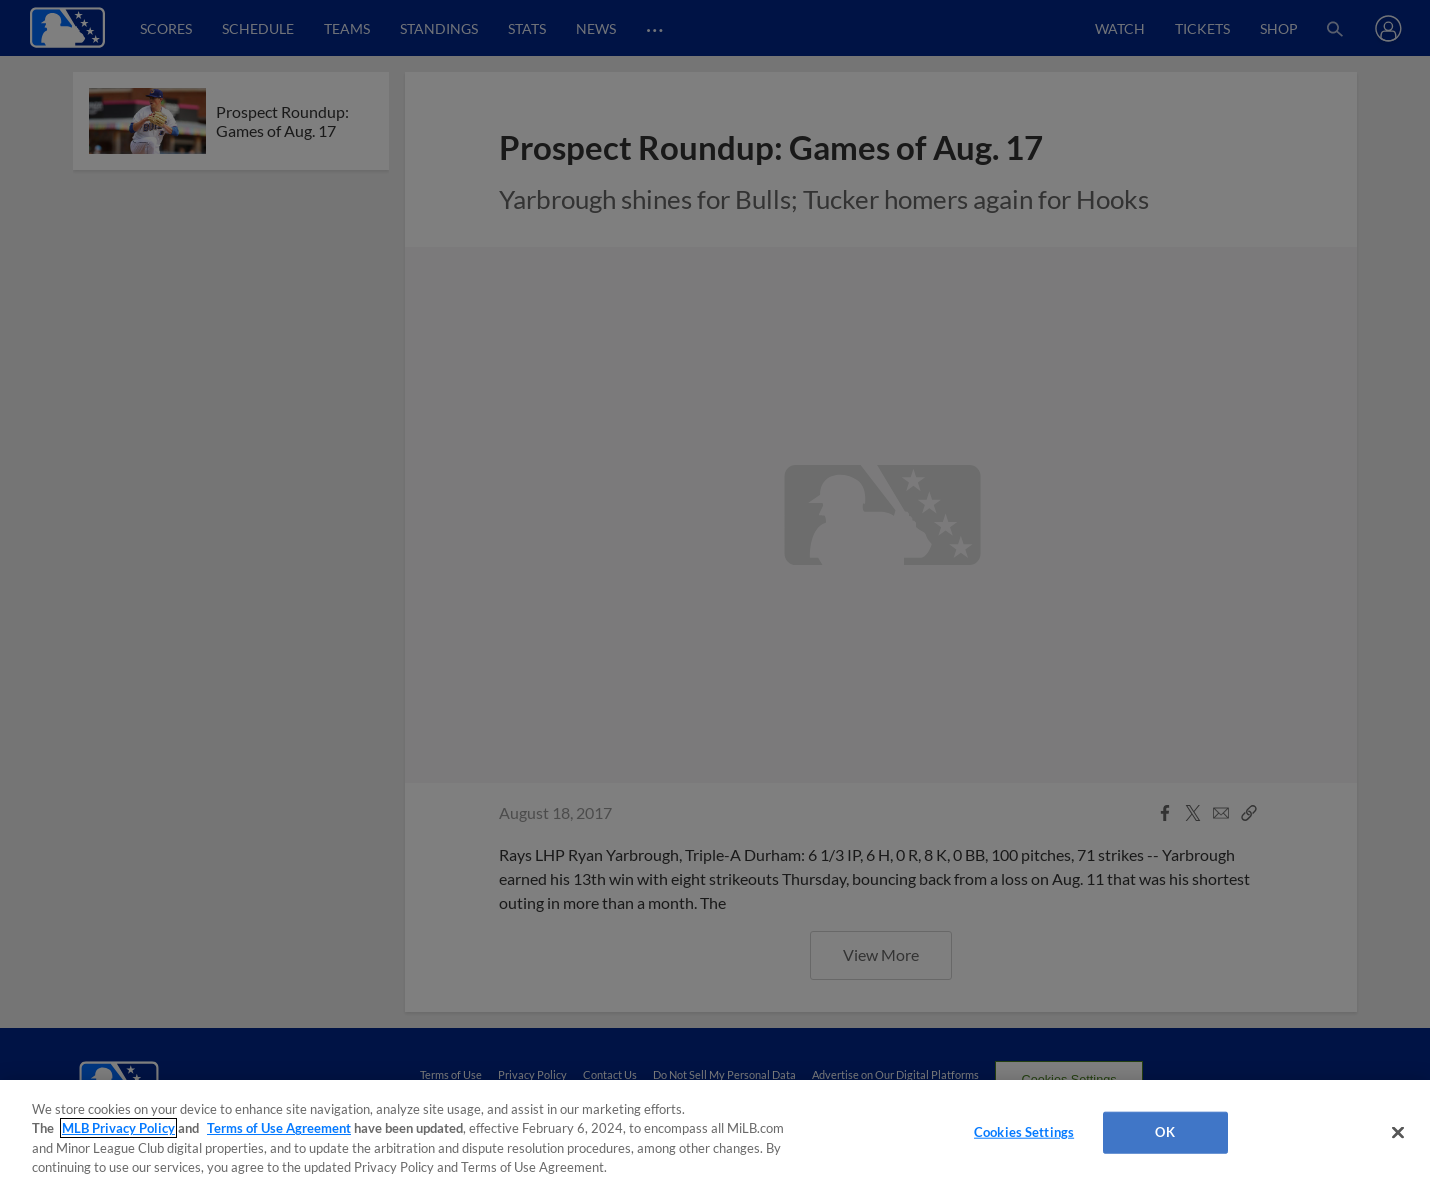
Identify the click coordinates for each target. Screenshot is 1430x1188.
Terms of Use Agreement (279, 1128)
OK (1164, 1132)
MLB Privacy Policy (118, 1128)
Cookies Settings (1024, 1132)
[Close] (1398, 1132)
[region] (715, 1134)
